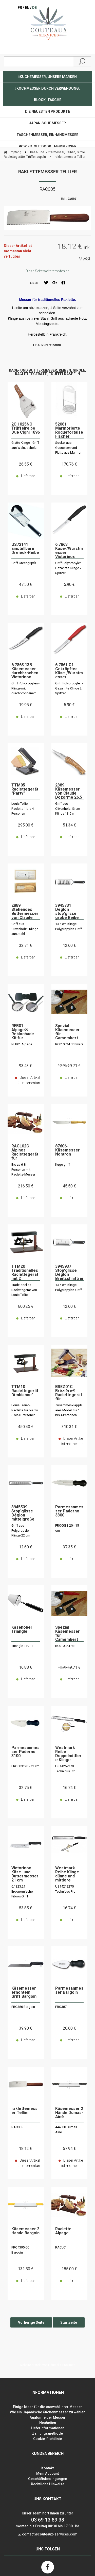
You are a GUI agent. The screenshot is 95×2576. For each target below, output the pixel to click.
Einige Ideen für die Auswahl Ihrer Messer (47, 2407)
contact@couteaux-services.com (50, 2534)
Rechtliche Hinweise (47, 2484)
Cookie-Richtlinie (47, 2439)
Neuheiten (47, 2423)
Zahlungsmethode (47, 2433)
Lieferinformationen (47, 2428)
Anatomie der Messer (48, 2417)
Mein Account (47, 2473)
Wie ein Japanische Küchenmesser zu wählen (47, 2412)
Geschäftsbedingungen (47, 2479)
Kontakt (47, 2468)
